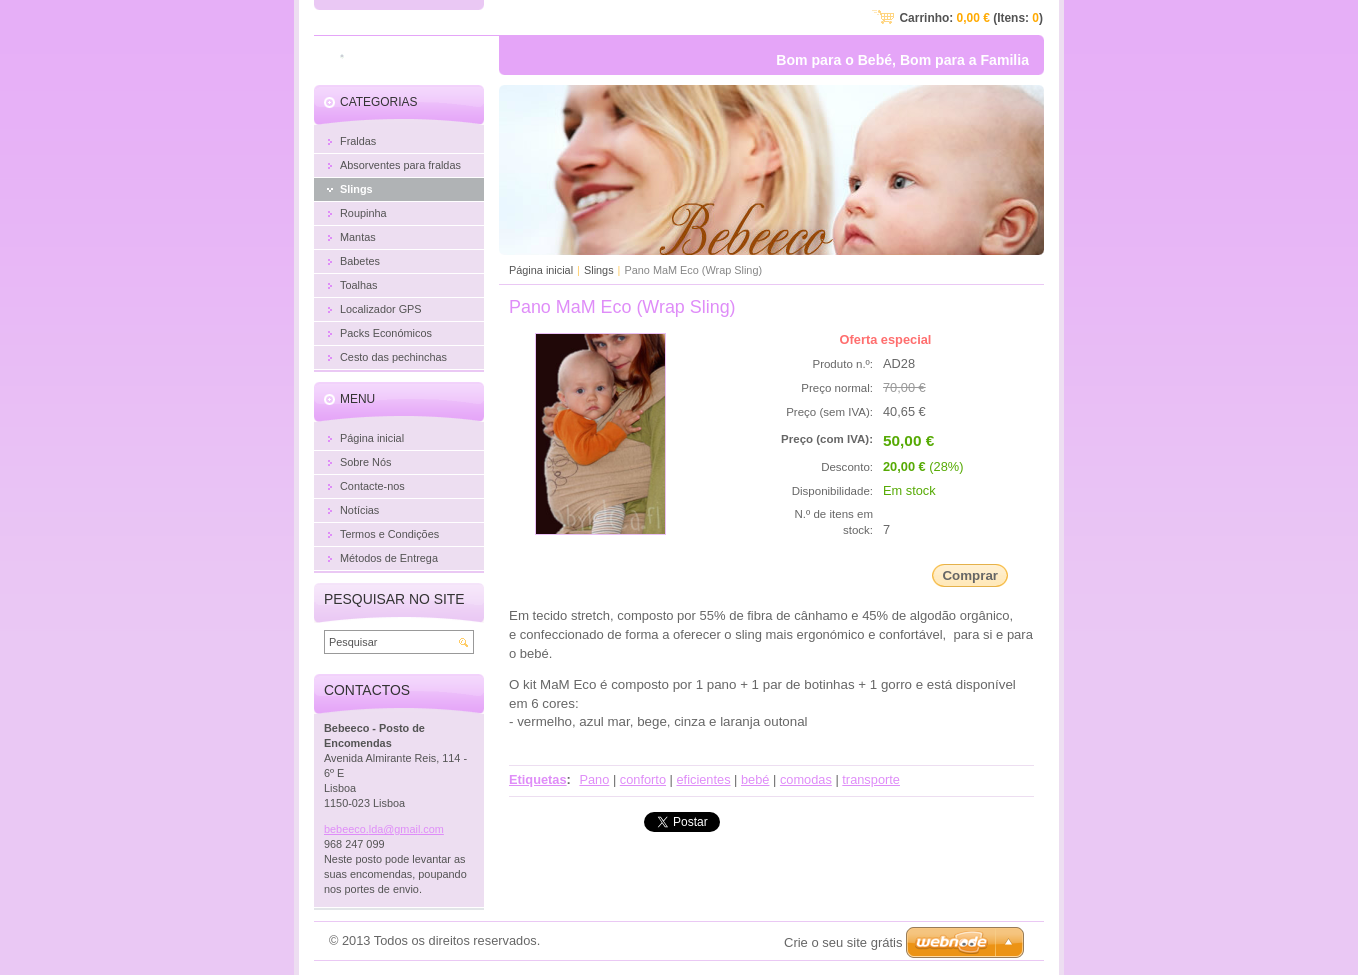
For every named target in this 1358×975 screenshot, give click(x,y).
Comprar (970, 575)
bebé (755, 779)
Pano (594, 779)
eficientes (703, 779)
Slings (599, 270)
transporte (871, 779)
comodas (806, 779)
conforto (643, 779)
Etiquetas (538, 779)
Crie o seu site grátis (843, 942)
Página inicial (541, 270)
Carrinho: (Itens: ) (971, 18)
